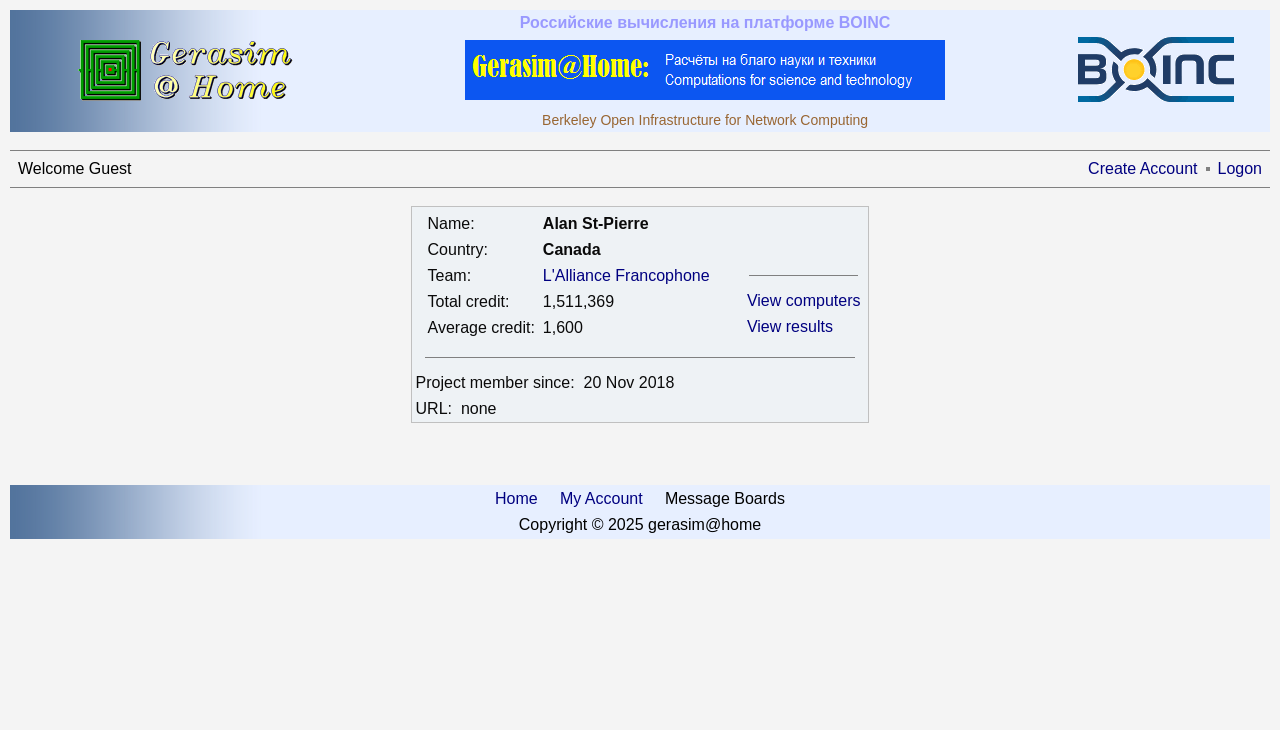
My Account (601, 498)
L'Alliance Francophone (626, 275)
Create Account (1142, 168)
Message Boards (725, 498)
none (479, 408)
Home (516, 498)
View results (790, 326)
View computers (804, 300)
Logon (1240, 168)
